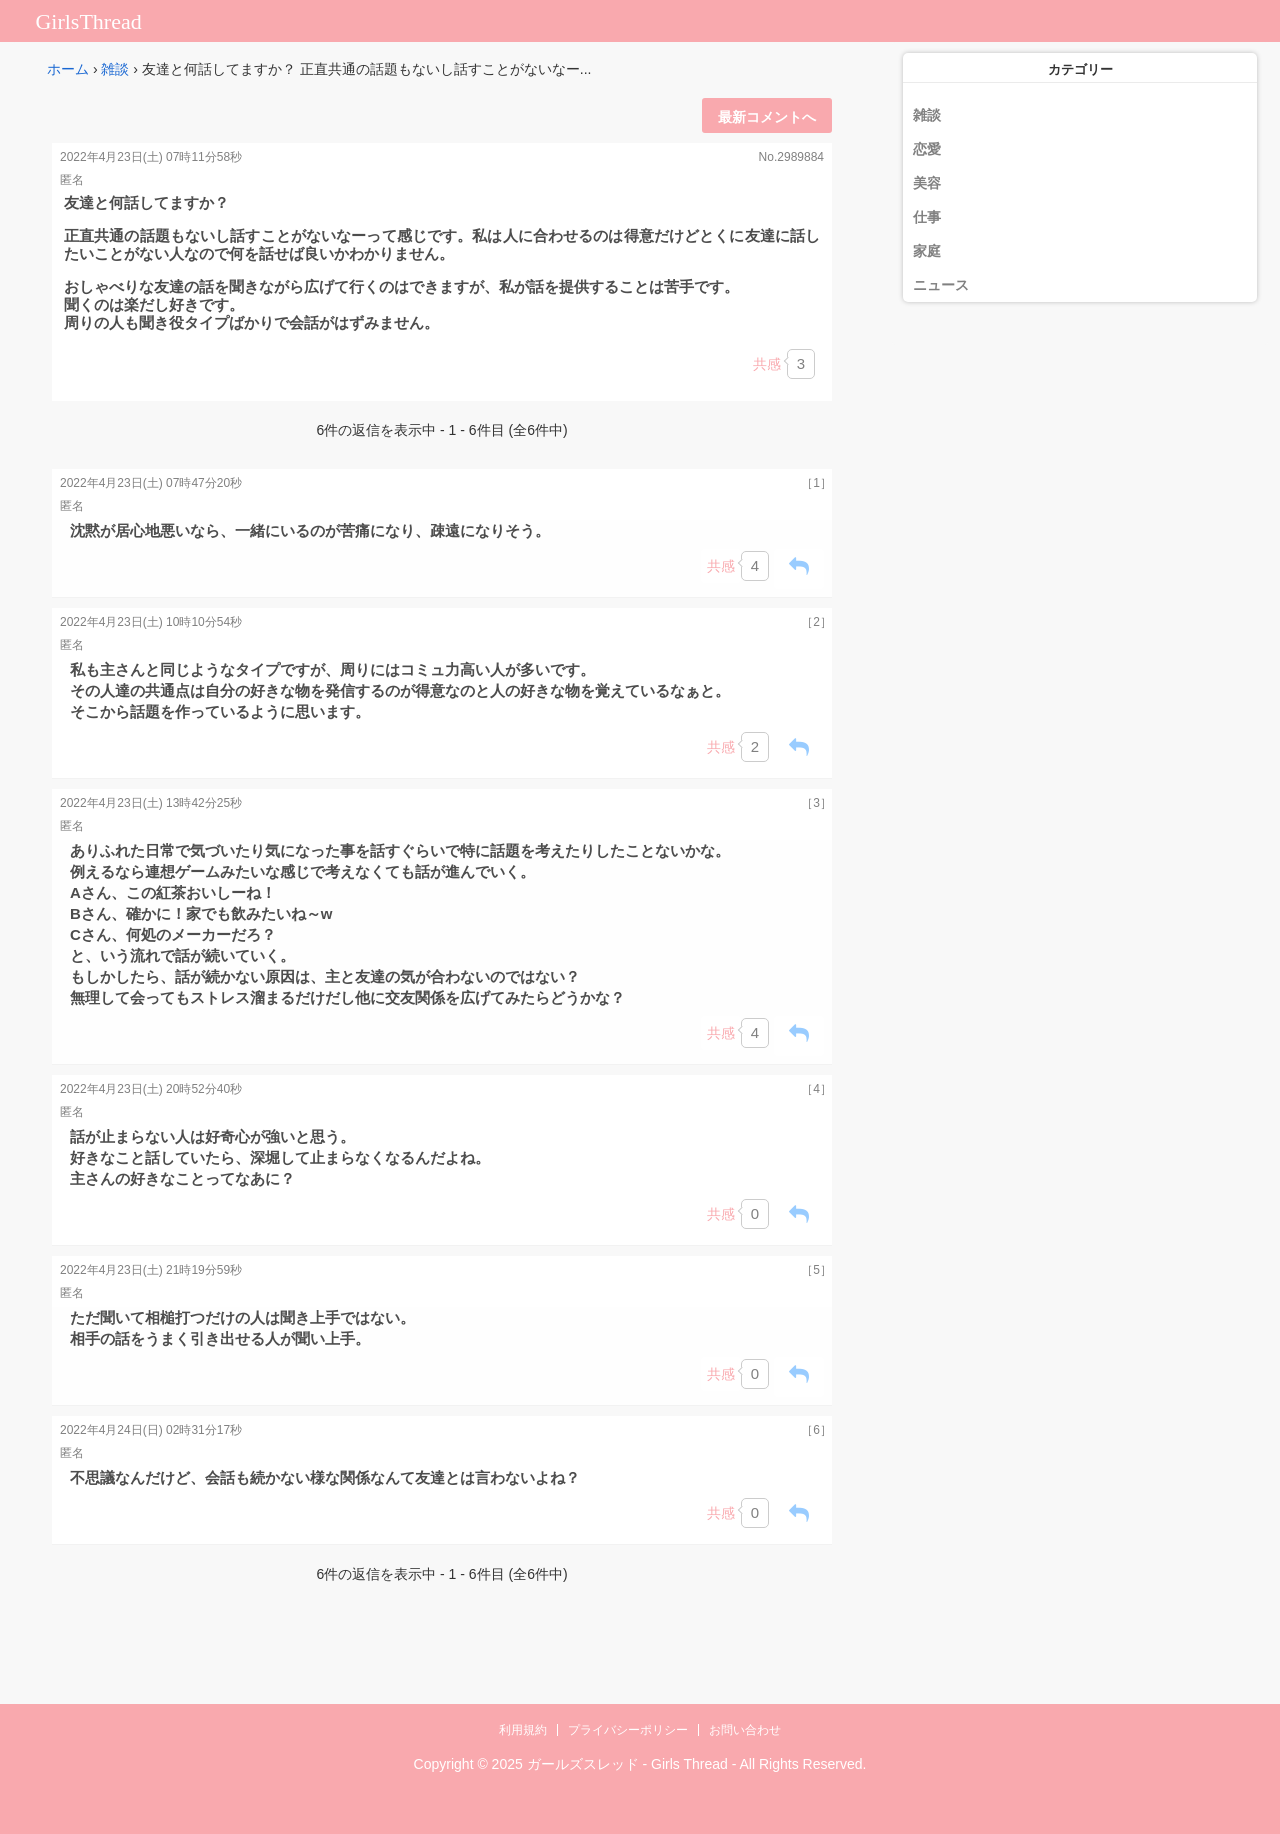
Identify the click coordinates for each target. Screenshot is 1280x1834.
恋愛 (927, 149)
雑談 (115, 69)
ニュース (941, 285)
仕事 (927, 217)
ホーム (68, 69)
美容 (927, 183)
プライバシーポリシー (628, 1730)
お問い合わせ (745, 1730)
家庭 (927, 251)
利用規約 (523, 1730)
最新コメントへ (767, 117)
